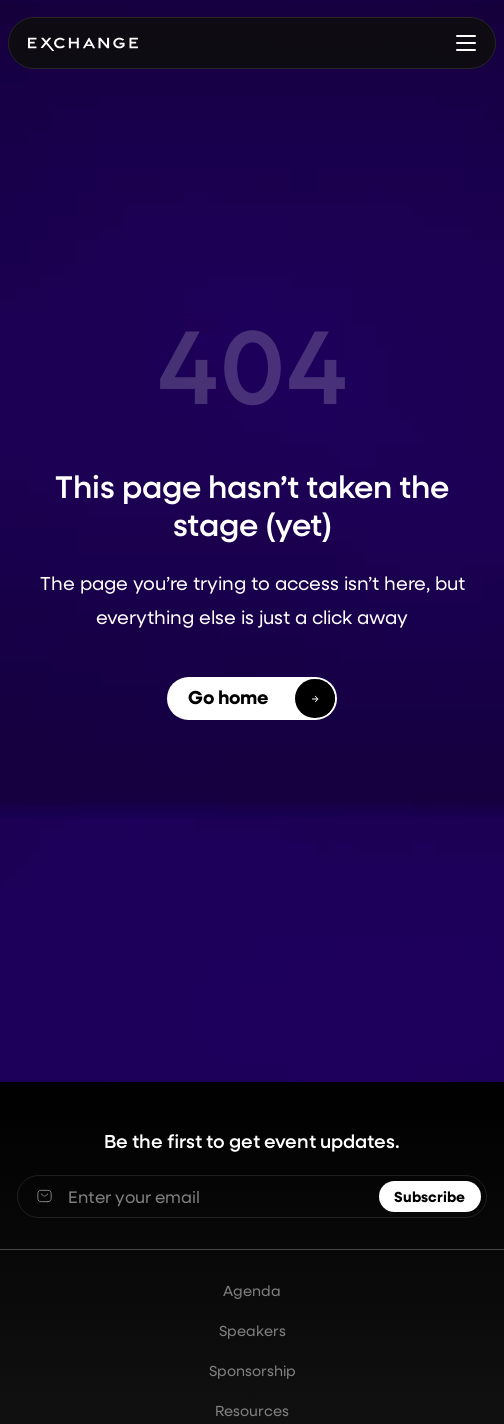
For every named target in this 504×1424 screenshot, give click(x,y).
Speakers (252, 1330)
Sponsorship (252, 1370)
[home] (82, 43)
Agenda (252, 1290)
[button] (466, 43)
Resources (252, 1410)
